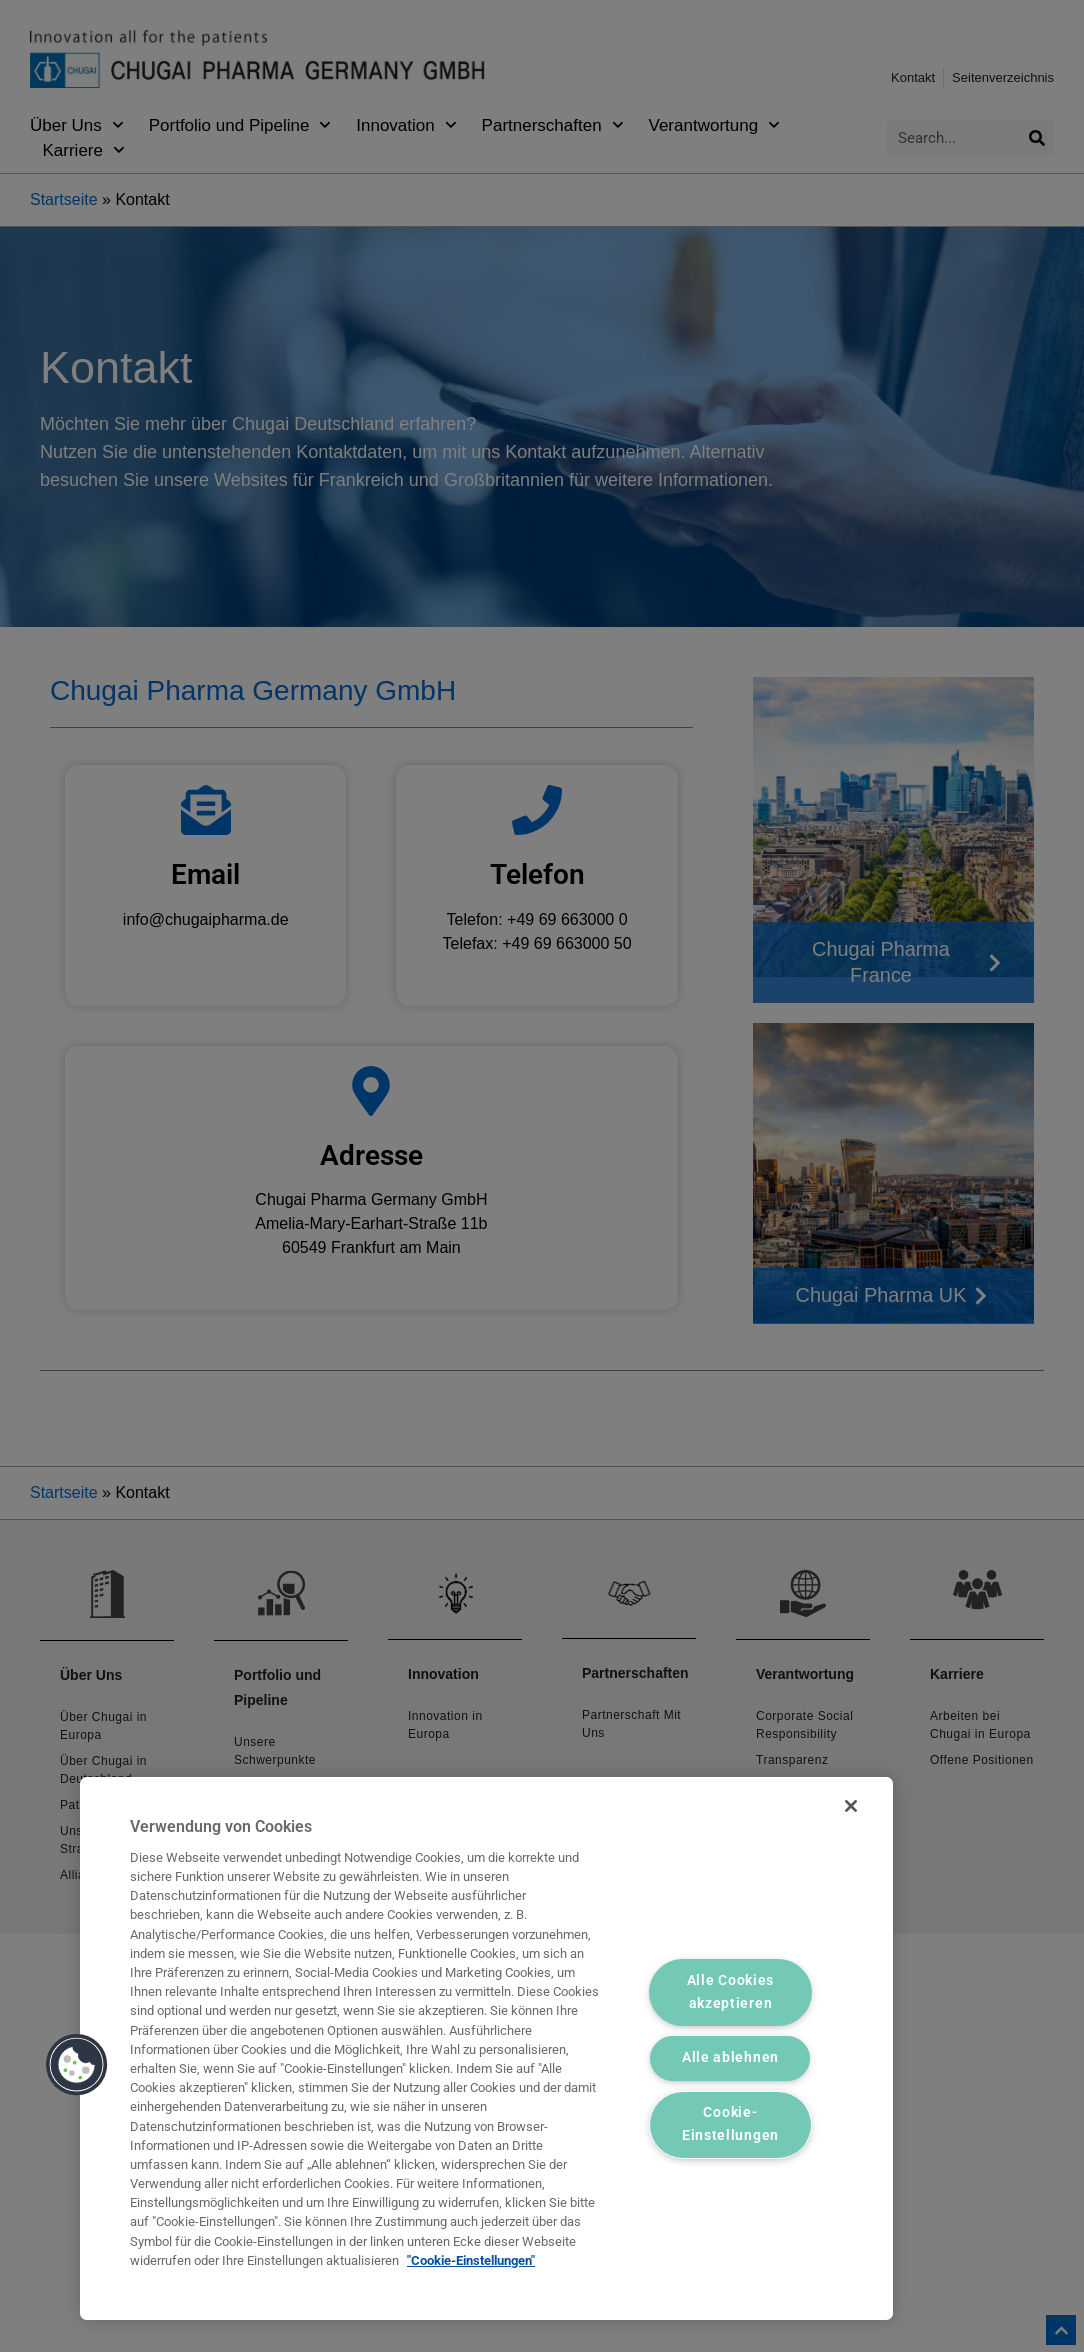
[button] (77, 2065)
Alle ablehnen (730, 2058)
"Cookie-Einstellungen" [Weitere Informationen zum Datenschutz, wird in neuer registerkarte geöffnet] (471, 2260)
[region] (486, 2048)
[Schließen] (851, 1806)
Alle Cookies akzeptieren (731, 1992)
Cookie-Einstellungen (730, 2125)
